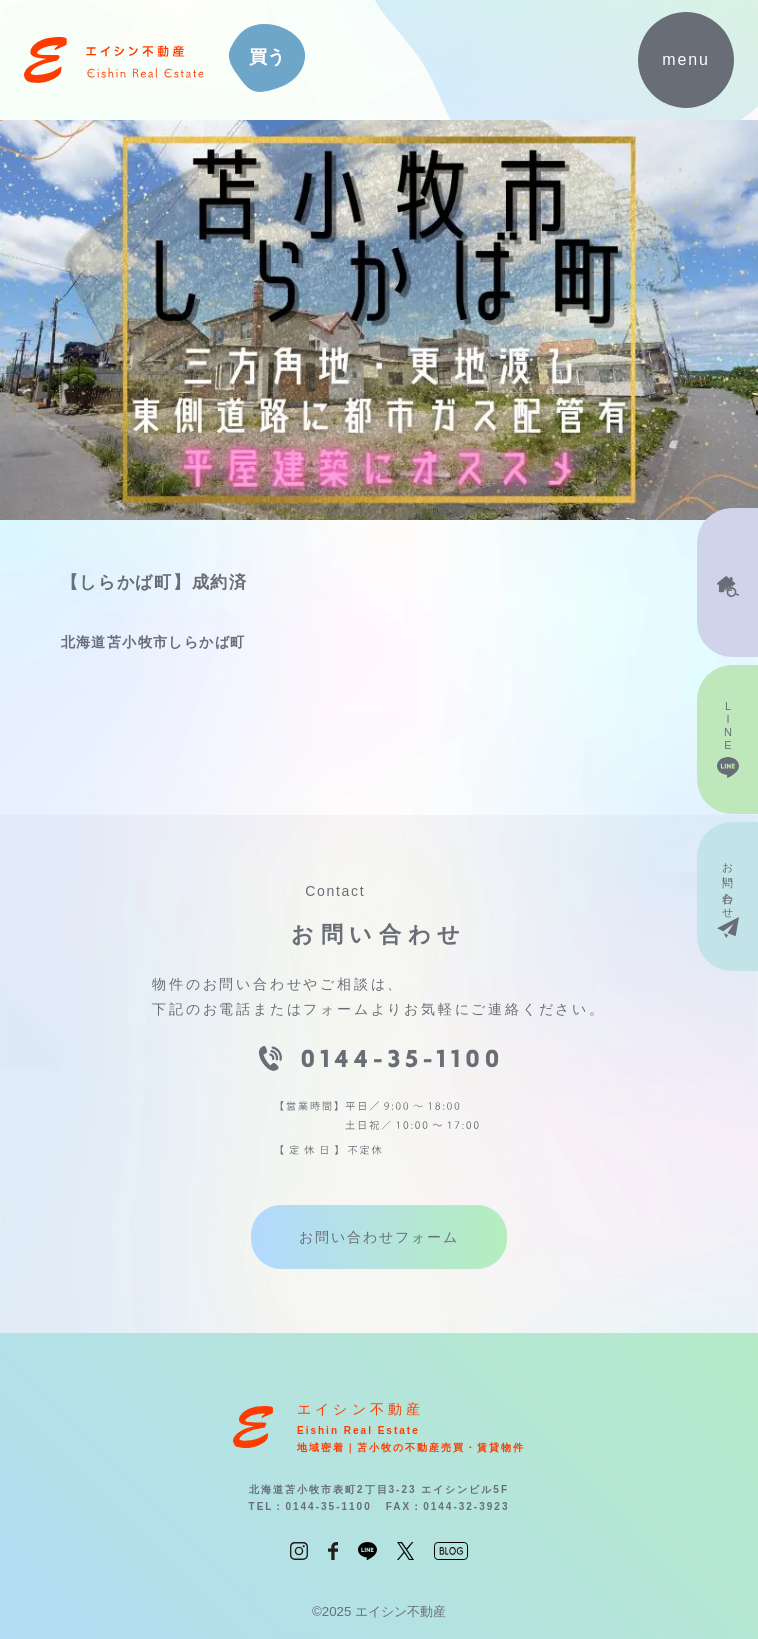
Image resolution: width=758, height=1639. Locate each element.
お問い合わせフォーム (379, 1237)
